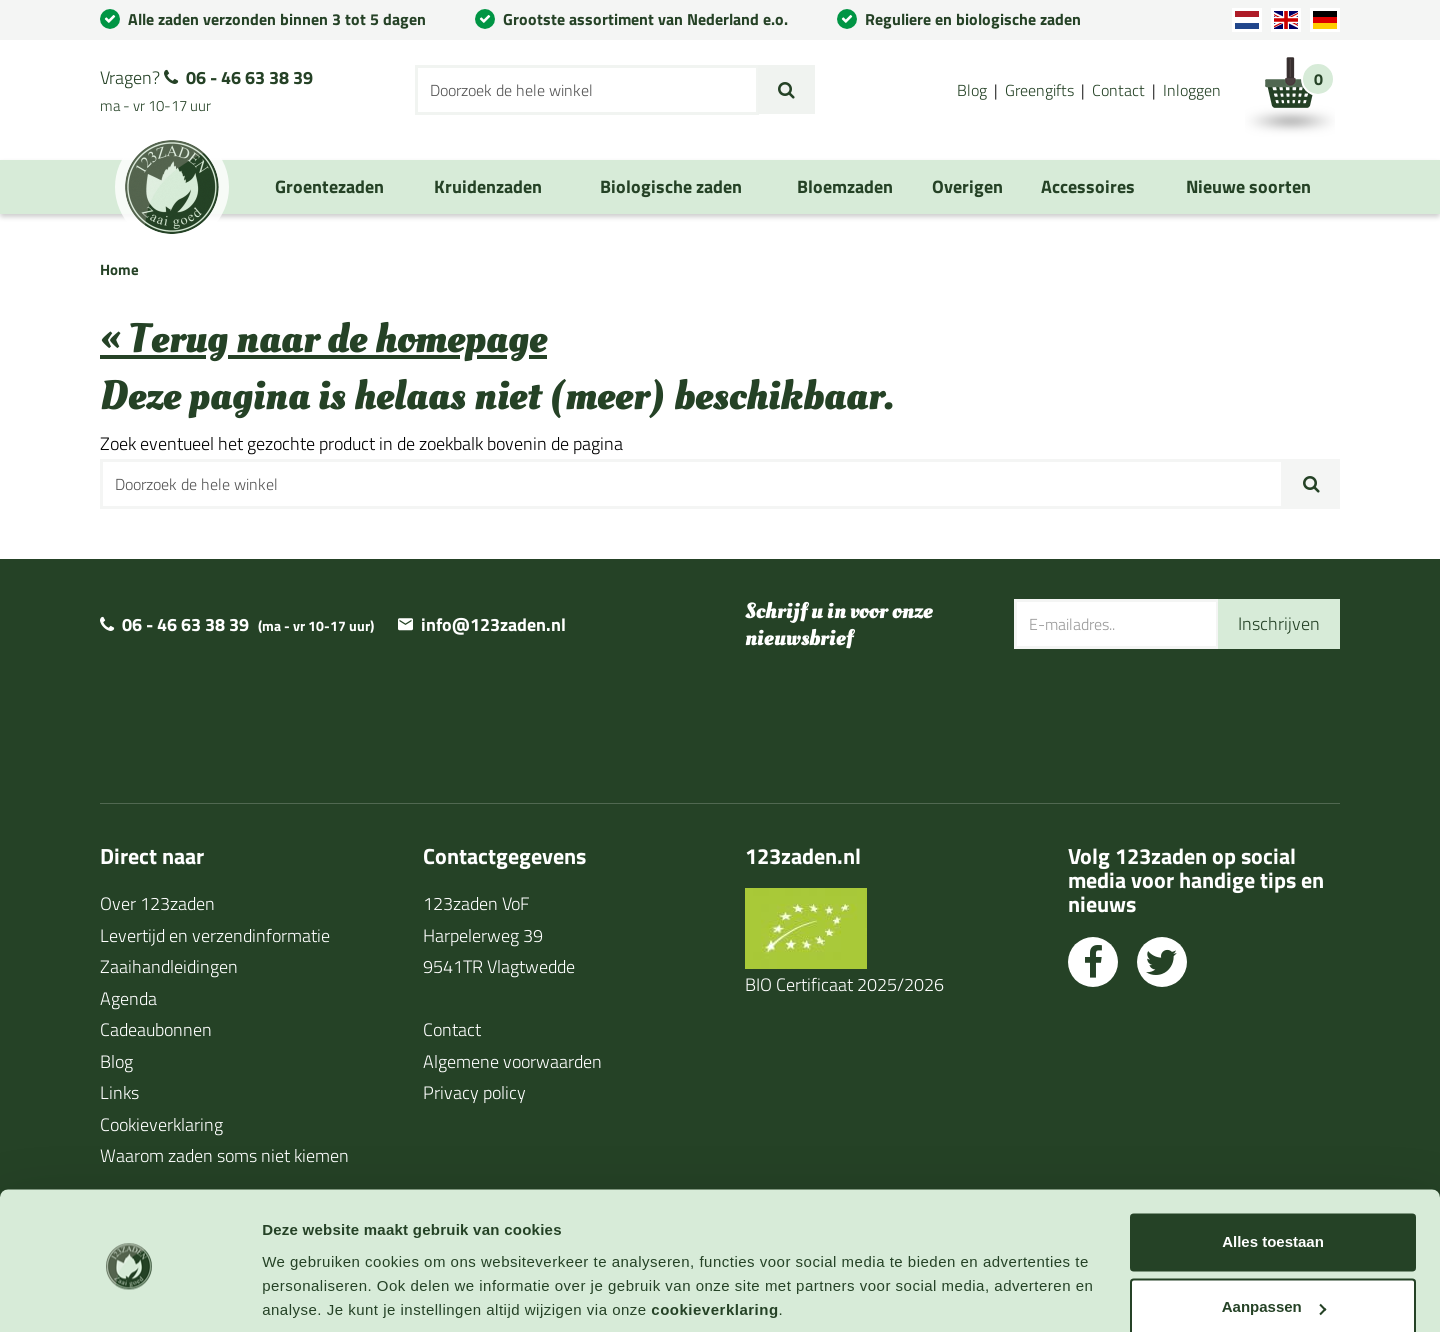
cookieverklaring (714, 1237)
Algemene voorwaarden (512, 1061)
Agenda (128, 998)
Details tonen (309, 1292)
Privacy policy (474, 1092)
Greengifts (1039, 90)
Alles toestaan (1273, 1169)
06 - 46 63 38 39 (249, 77)
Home (119, 269)
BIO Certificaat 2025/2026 (844, 984)
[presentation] (1166, 714)
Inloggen (1192, 90)
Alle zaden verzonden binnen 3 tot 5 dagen (277, 19)
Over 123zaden (157, 903)
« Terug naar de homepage (323, 339)
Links (119, 1092)
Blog (972, 90)
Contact (1118, 90)
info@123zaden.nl (493, 624)
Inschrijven (1279, 623)
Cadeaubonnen (156, 1029)
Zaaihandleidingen (169, 966)
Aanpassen (1274, 1234)
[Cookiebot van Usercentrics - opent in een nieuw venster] (129, 1293)
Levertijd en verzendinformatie (215, 935)
